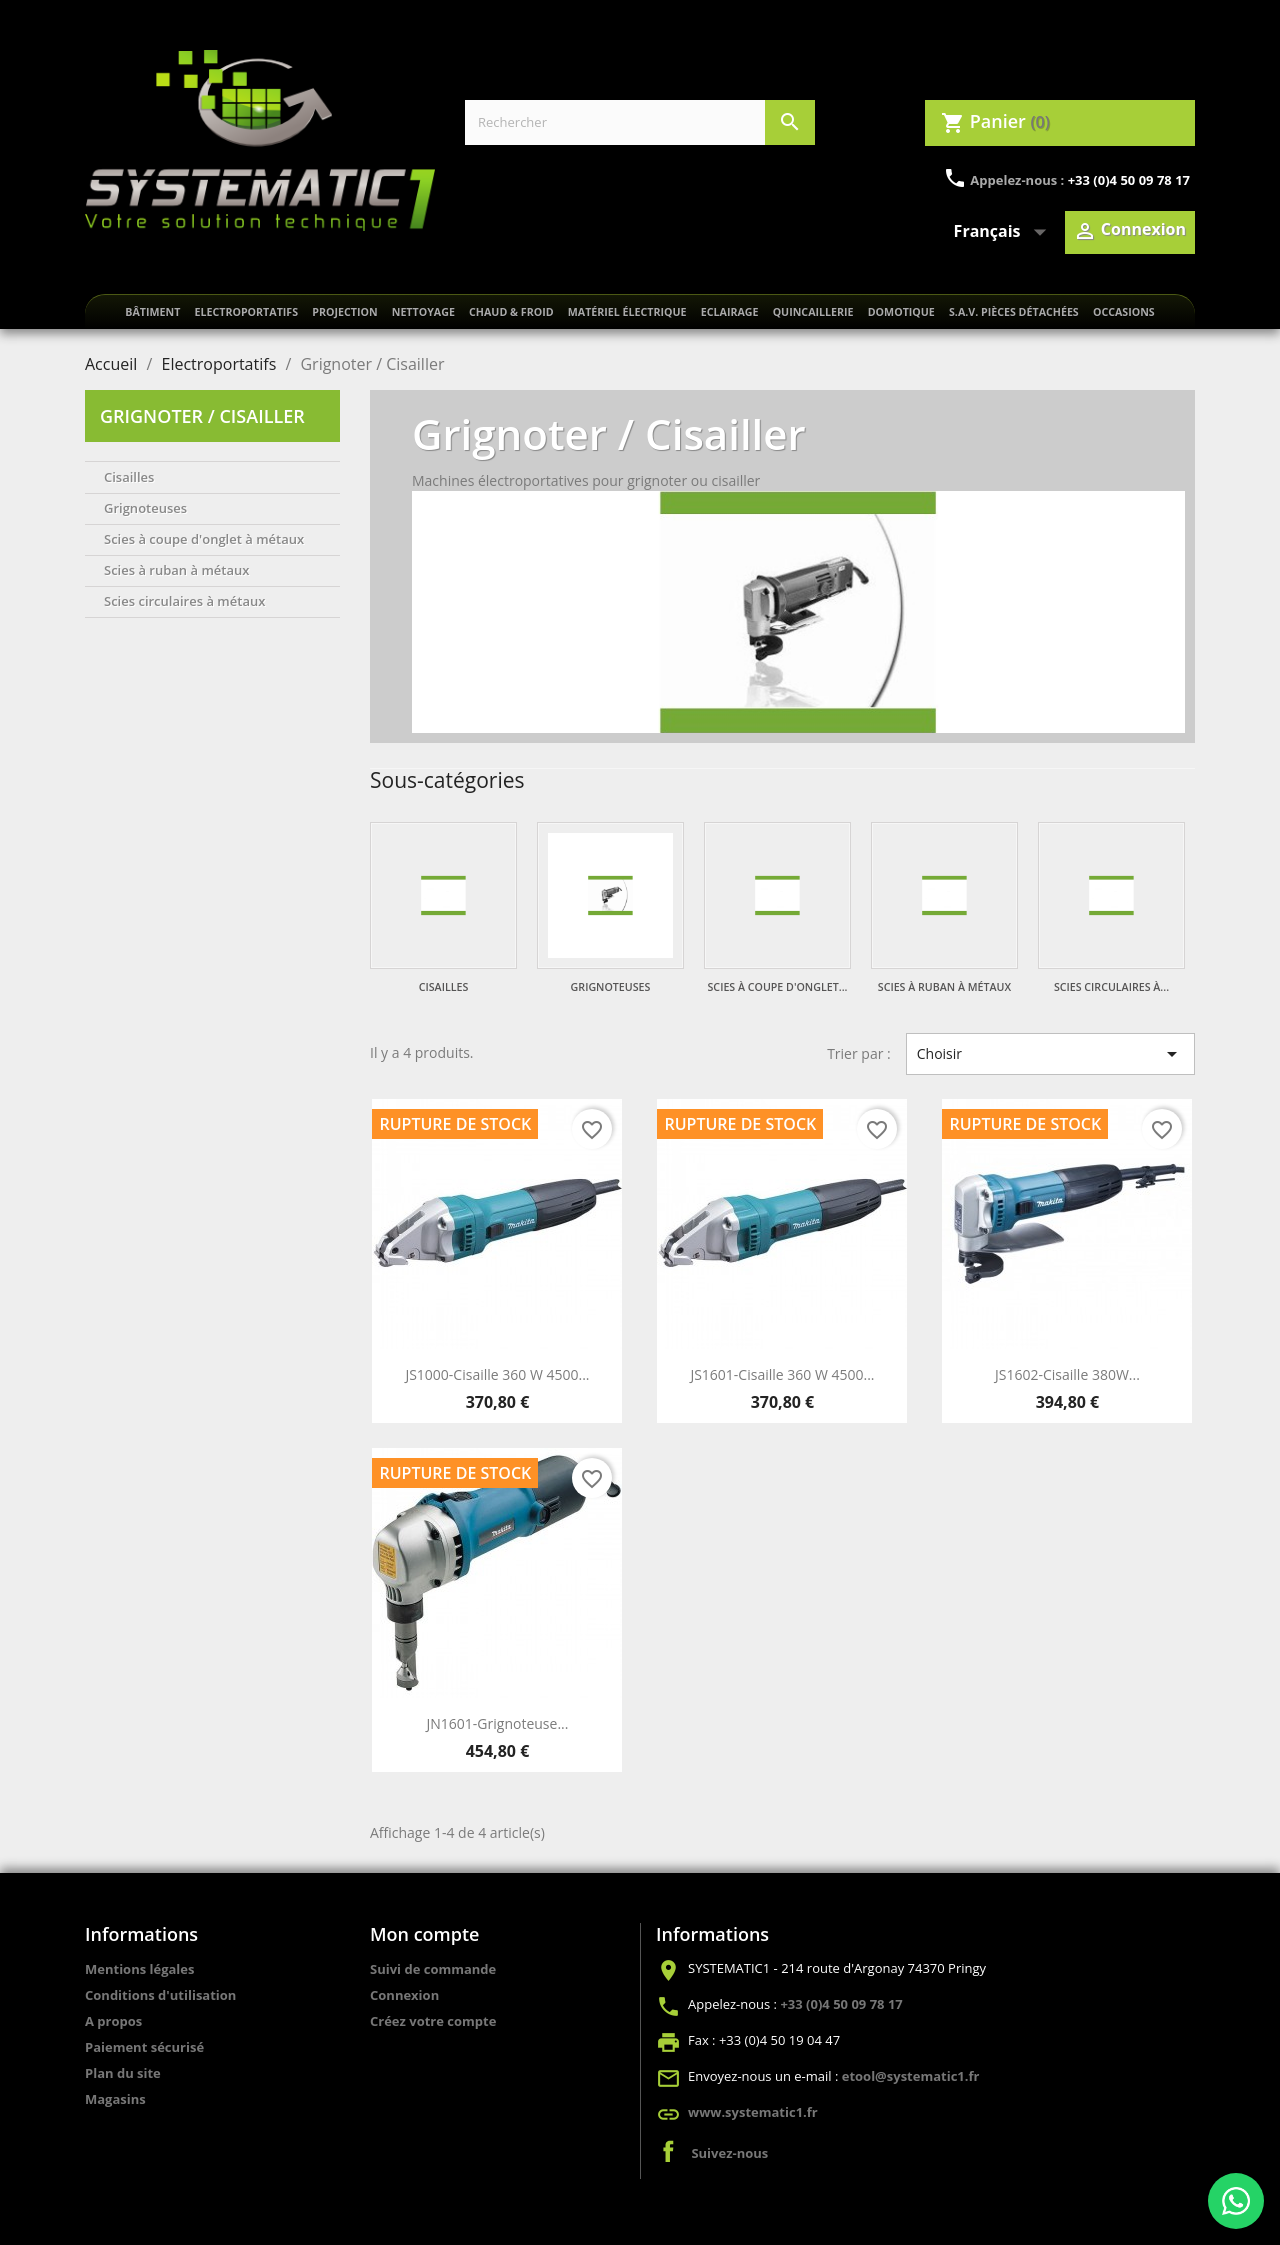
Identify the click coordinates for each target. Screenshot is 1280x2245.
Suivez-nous (729, 2153)
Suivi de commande (433, 1969)
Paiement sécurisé (144, 2047)
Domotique (901, 312)
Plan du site (123, 2073)
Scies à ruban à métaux (176, 570)
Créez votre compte (433, 2021)
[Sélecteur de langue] (1004, 232)
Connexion (404, 1995)
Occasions (1124, 312)
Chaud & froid (511, 312)
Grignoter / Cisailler (202, 416)
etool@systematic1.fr (911, 2076)
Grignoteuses (145, 508)
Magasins (115, 2099)
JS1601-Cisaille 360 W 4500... (782, 1374)
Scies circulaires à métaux (184, 601)
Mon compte (424, 1934)
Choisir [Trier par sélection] (1050, 1054)
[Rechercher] (640, 122)
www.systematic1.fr (753, 2112)
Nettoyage (423, 312)
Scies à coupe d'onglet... (778, 987)
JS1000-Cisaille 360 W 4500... (497, 1374)
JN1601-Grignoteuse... (498, 1723)
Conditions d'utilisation (160, 1995)
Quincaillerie (813, 312)
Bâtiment (152, 312)
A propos (113, 2021)
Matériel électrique (627, 312)
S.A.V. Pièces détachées (1014, 312)
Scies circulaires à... (1111, 987)
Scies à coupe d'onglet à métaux (204, 539)
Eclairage (730, 312)
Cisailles (129, 477)
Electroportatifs (246, 312)
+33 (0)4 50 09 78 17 (1129, 180)
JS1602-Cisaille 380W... (1067, 1374)
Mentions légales (139, 1969)
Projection (344, 312)
